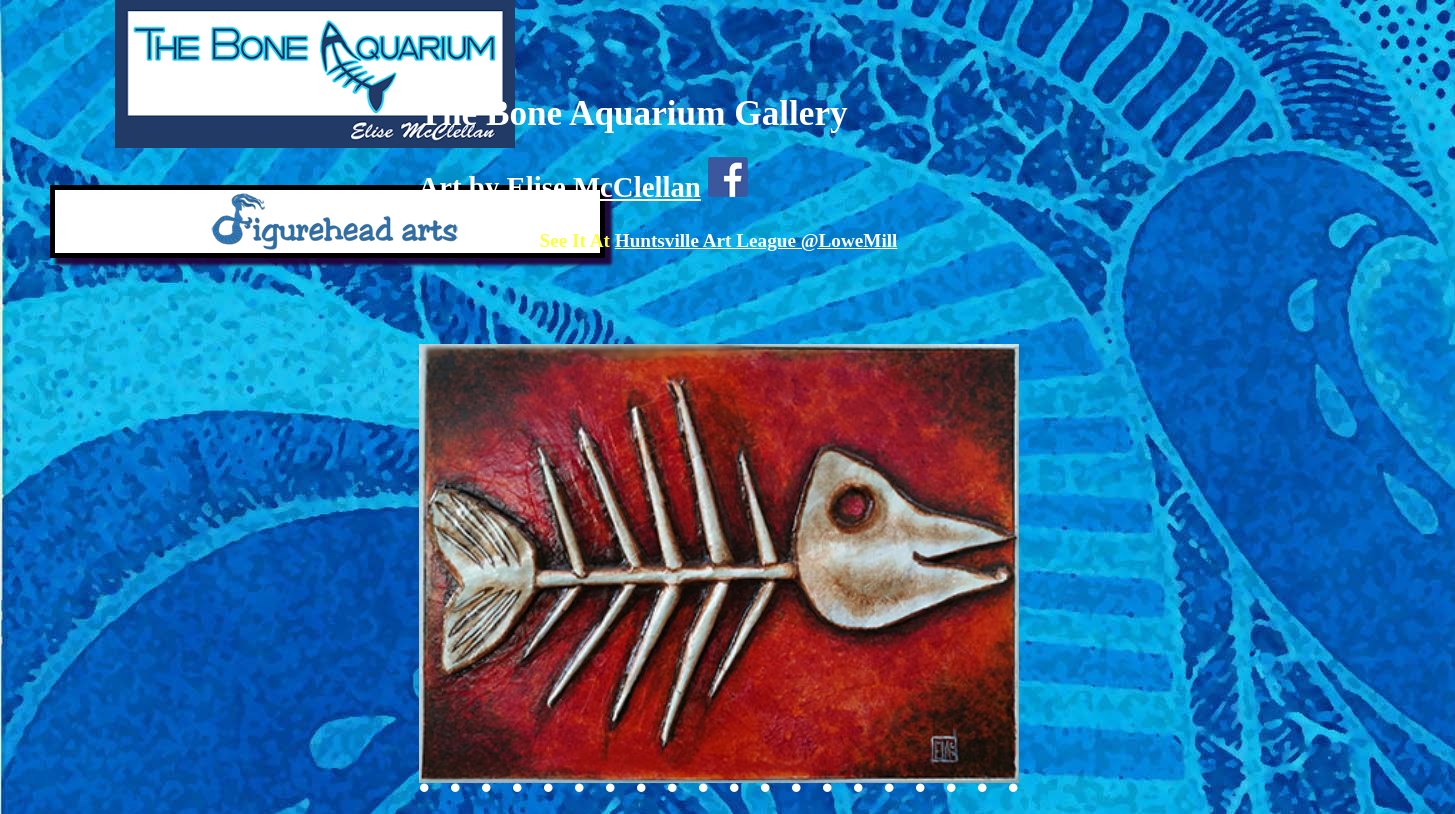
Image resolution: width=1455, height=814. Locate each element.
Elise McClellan (603, 187)
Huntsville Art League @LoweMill (756, 240)
